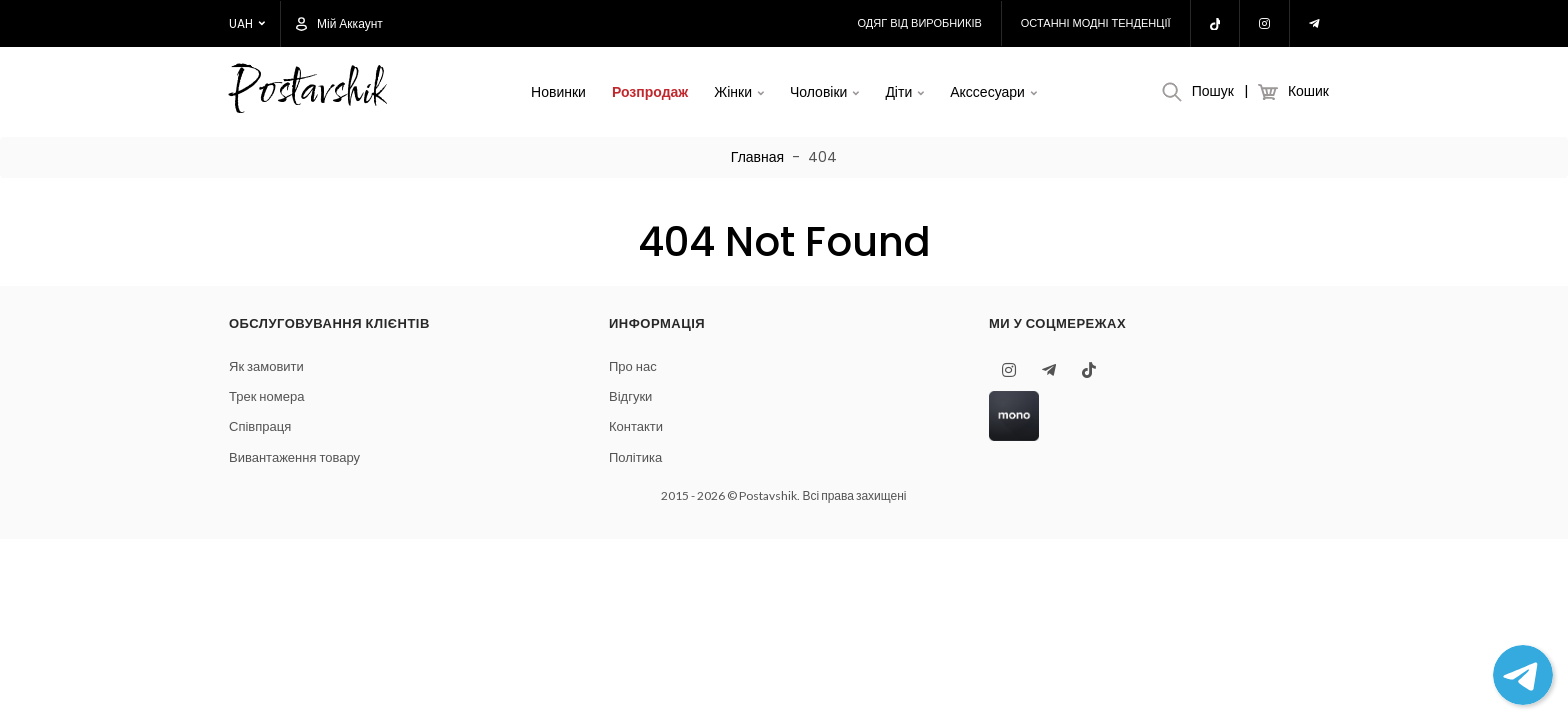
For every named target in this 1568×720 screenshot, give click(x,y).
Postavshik (306, 92)
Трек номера (266, 396)
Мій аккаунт (339, 24)
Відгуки (630, 396)
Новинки (558, 92)
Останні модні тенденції (1096, 23)
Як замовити (266, 366)
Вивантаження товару (294, 457)
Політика (635, 457)
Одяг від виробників (920, 23)
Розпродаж (650, 92)
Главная (757, 157)
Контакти (636, 426)
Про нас (633, 366)
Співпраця (260, 426)
